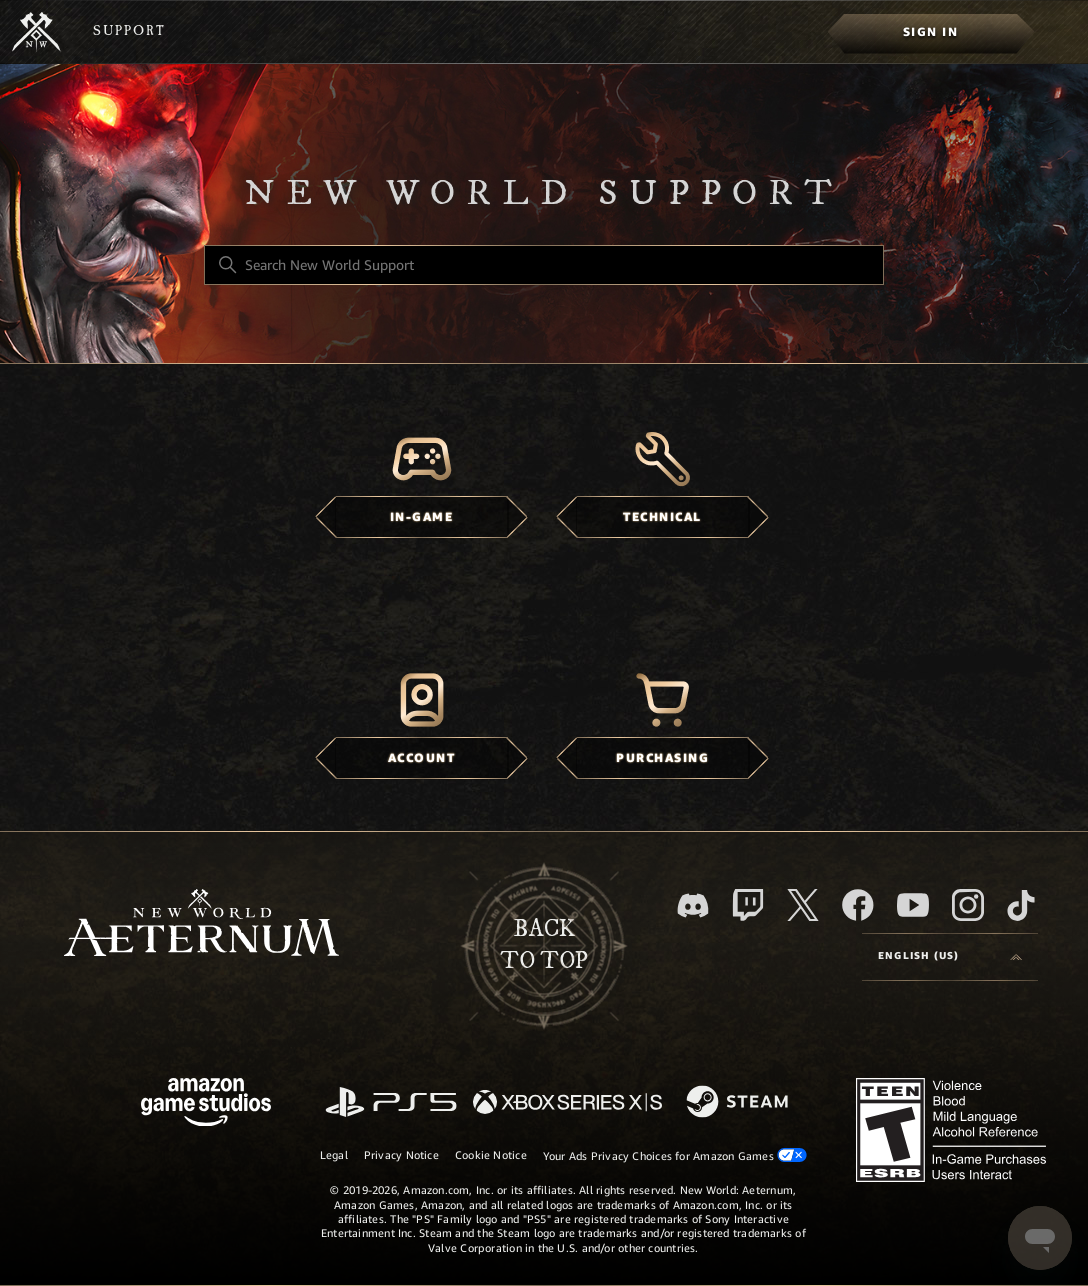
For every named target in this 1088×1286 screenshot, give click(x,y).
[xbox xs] (567, 1103)
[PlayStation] (391, 1103)
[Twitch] (748, 905)
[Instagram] (968, 905)
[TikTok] (1021, 905)
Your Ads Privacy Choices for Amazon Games (675, 1155)
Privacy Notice (401, 1155)
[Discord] (693, 905)
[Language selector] (950, 957)
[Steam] (739, 1103)
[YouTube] (913, 905)
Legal (334, 1155)
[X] (803, 905)
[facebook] (858, 905)
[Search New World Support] (544, 265)
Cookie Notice (491, 1155)
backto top (544, 945)
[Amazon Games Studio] (206, 1105)
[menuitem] (930, 32)
